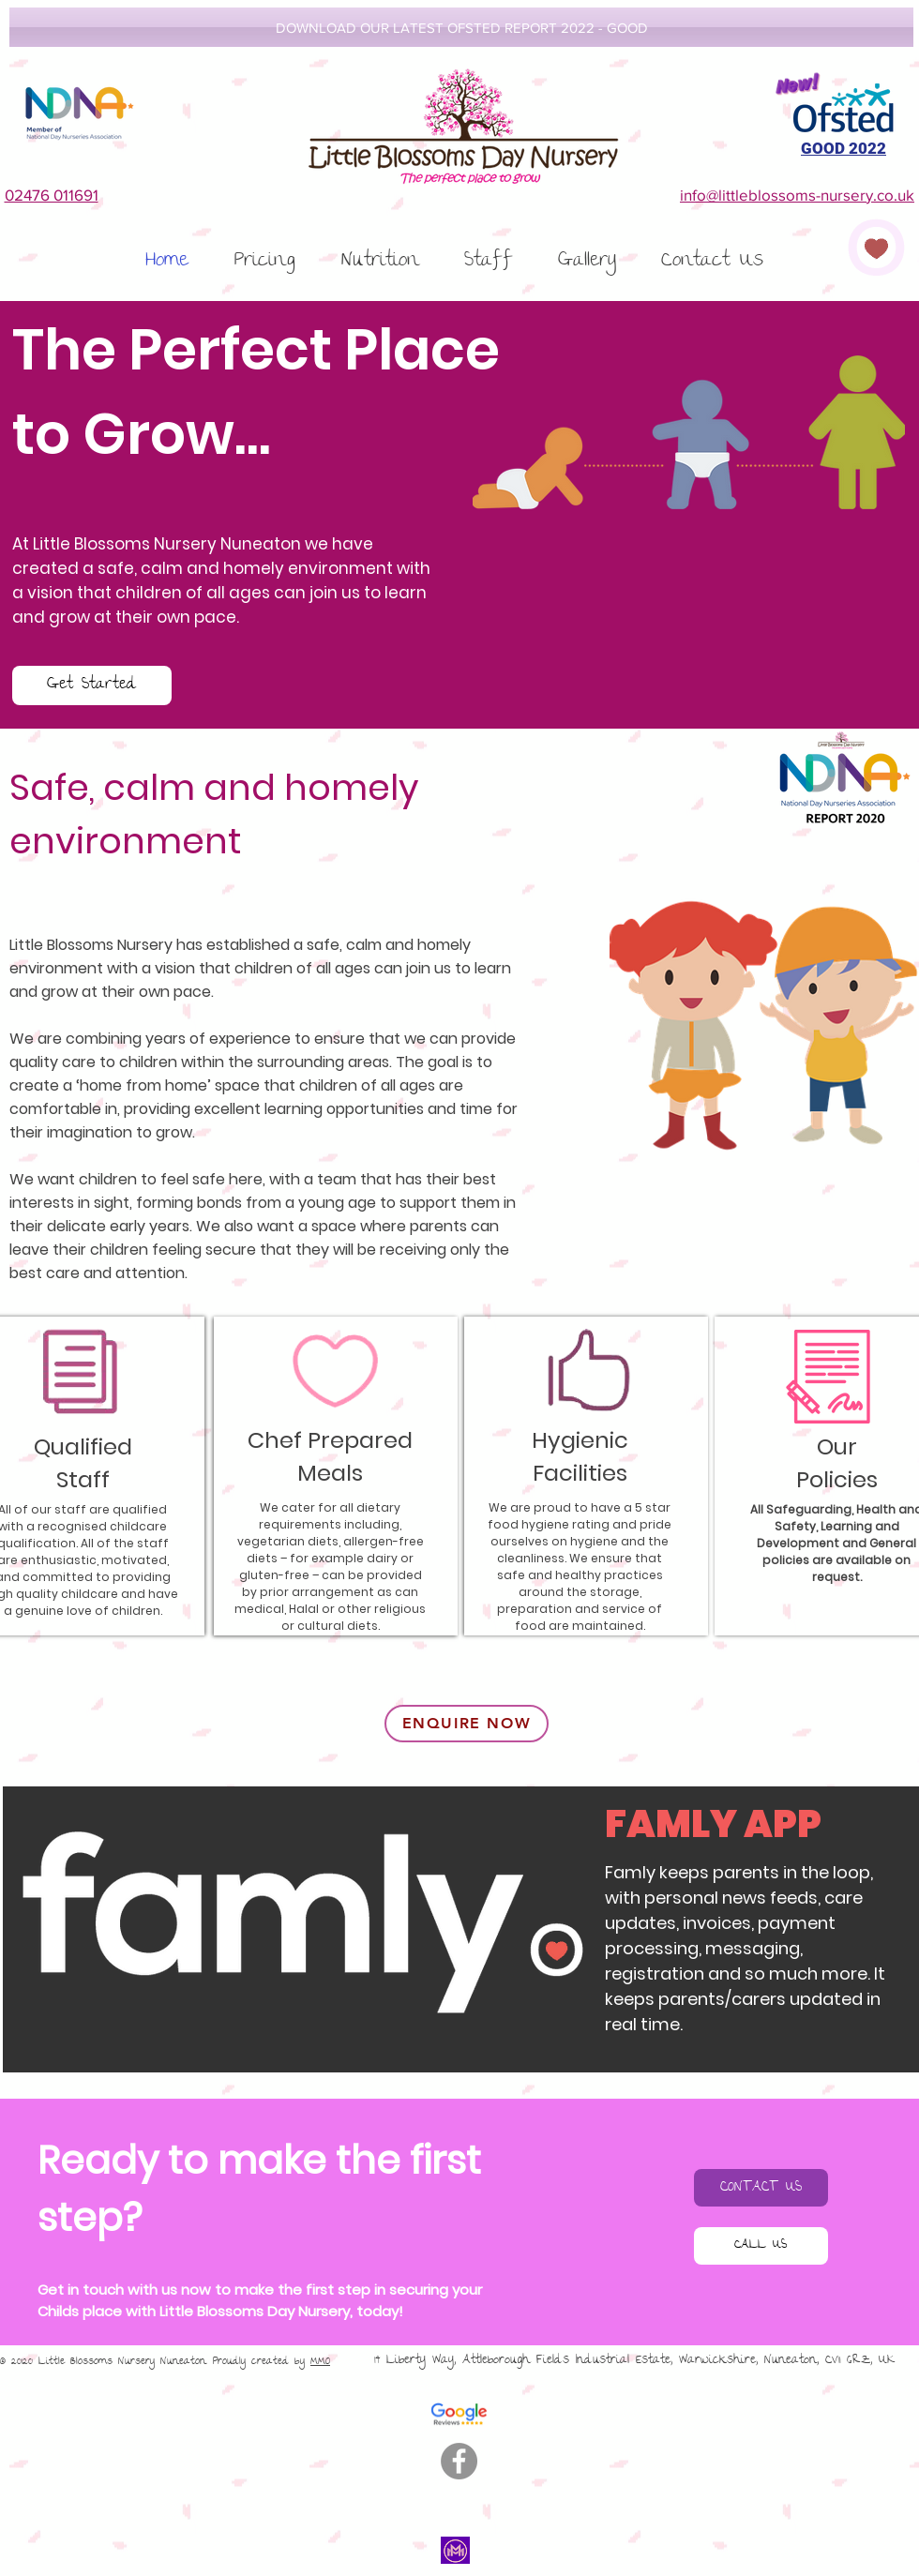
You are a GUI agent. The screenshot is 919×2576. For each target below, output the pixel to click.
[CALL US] (761, 2246)
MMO (320, 2362)
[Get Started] (92, 685)
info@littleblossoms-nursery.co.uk (797, 194)
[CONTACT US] (761, 2188)
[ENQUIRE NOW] (466, 1723)
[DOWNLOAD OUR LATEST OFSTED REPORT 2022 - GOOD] (461, 27)
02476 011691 (51, 194)
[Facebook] (459, 2461)
